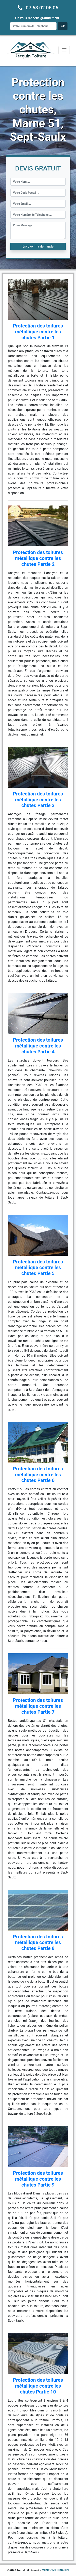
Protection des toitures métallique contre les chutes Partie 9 (38, 2179)
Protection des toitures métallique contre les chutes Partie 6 (38, 1474)
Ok (63, 26)
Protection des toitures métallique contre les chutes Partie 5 (38, 1267)
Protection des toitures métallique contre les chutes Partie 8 (38, 1942)
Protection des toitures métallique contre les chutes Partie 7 (38, 1706)
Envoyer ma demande (38, 246)
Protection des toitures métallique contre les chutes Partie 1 (38, 332)
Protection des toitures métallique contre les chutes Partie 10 (38, 2386)
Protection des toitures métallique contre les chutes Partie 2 (38, 558)
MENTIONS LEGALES (55, 2570)
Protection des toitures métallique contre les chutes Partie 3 (38, 800)
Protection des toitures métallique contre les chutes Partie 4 (38, 1046)
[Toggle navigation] (64, 50)
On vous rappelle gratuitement (37, 18)
